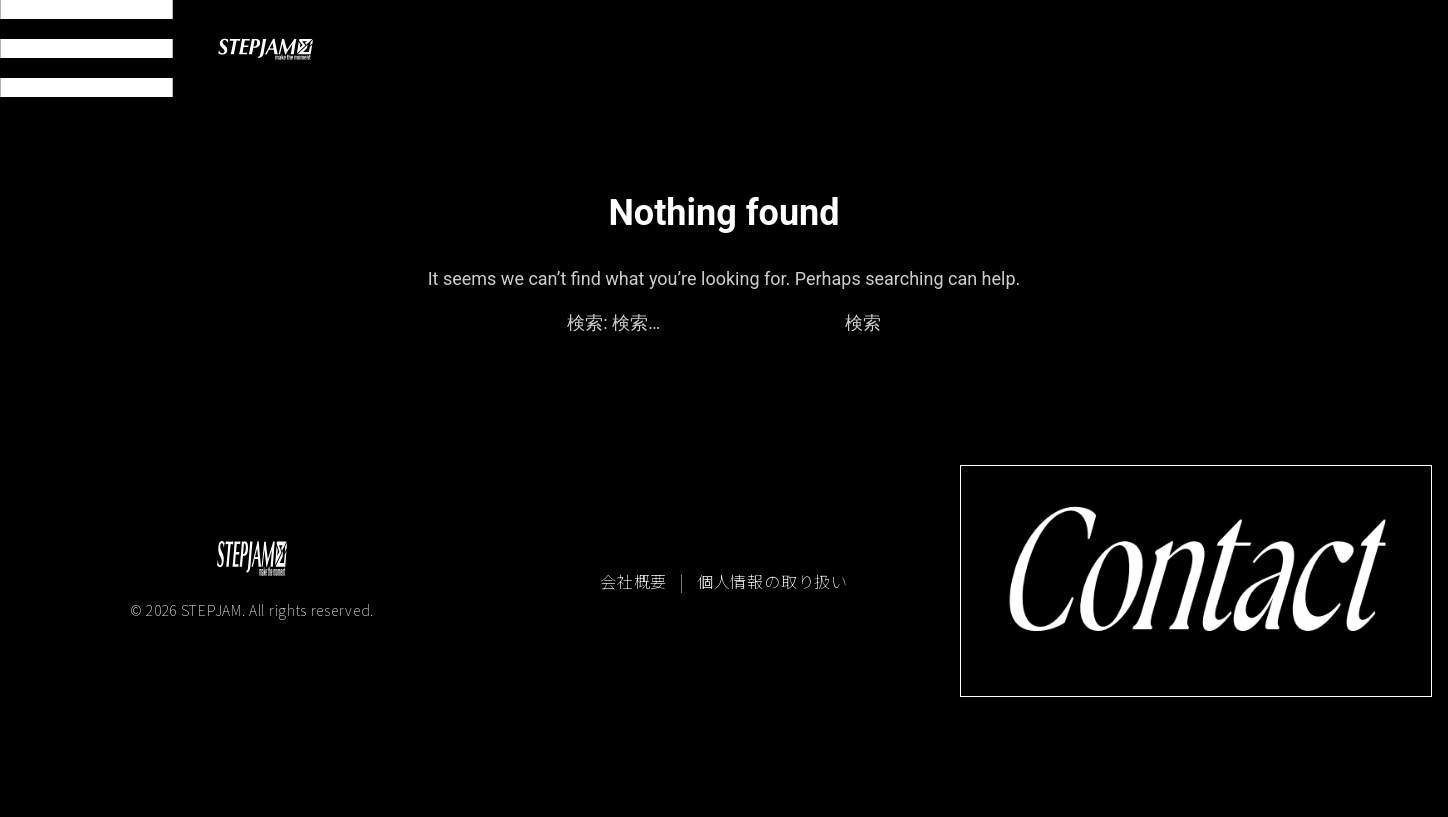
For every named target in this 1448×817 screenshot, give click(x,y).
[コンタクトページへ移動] (1196, 581)
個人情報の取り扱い (772, 581)
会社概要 (636, 581)
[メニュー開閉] (86, 48)
